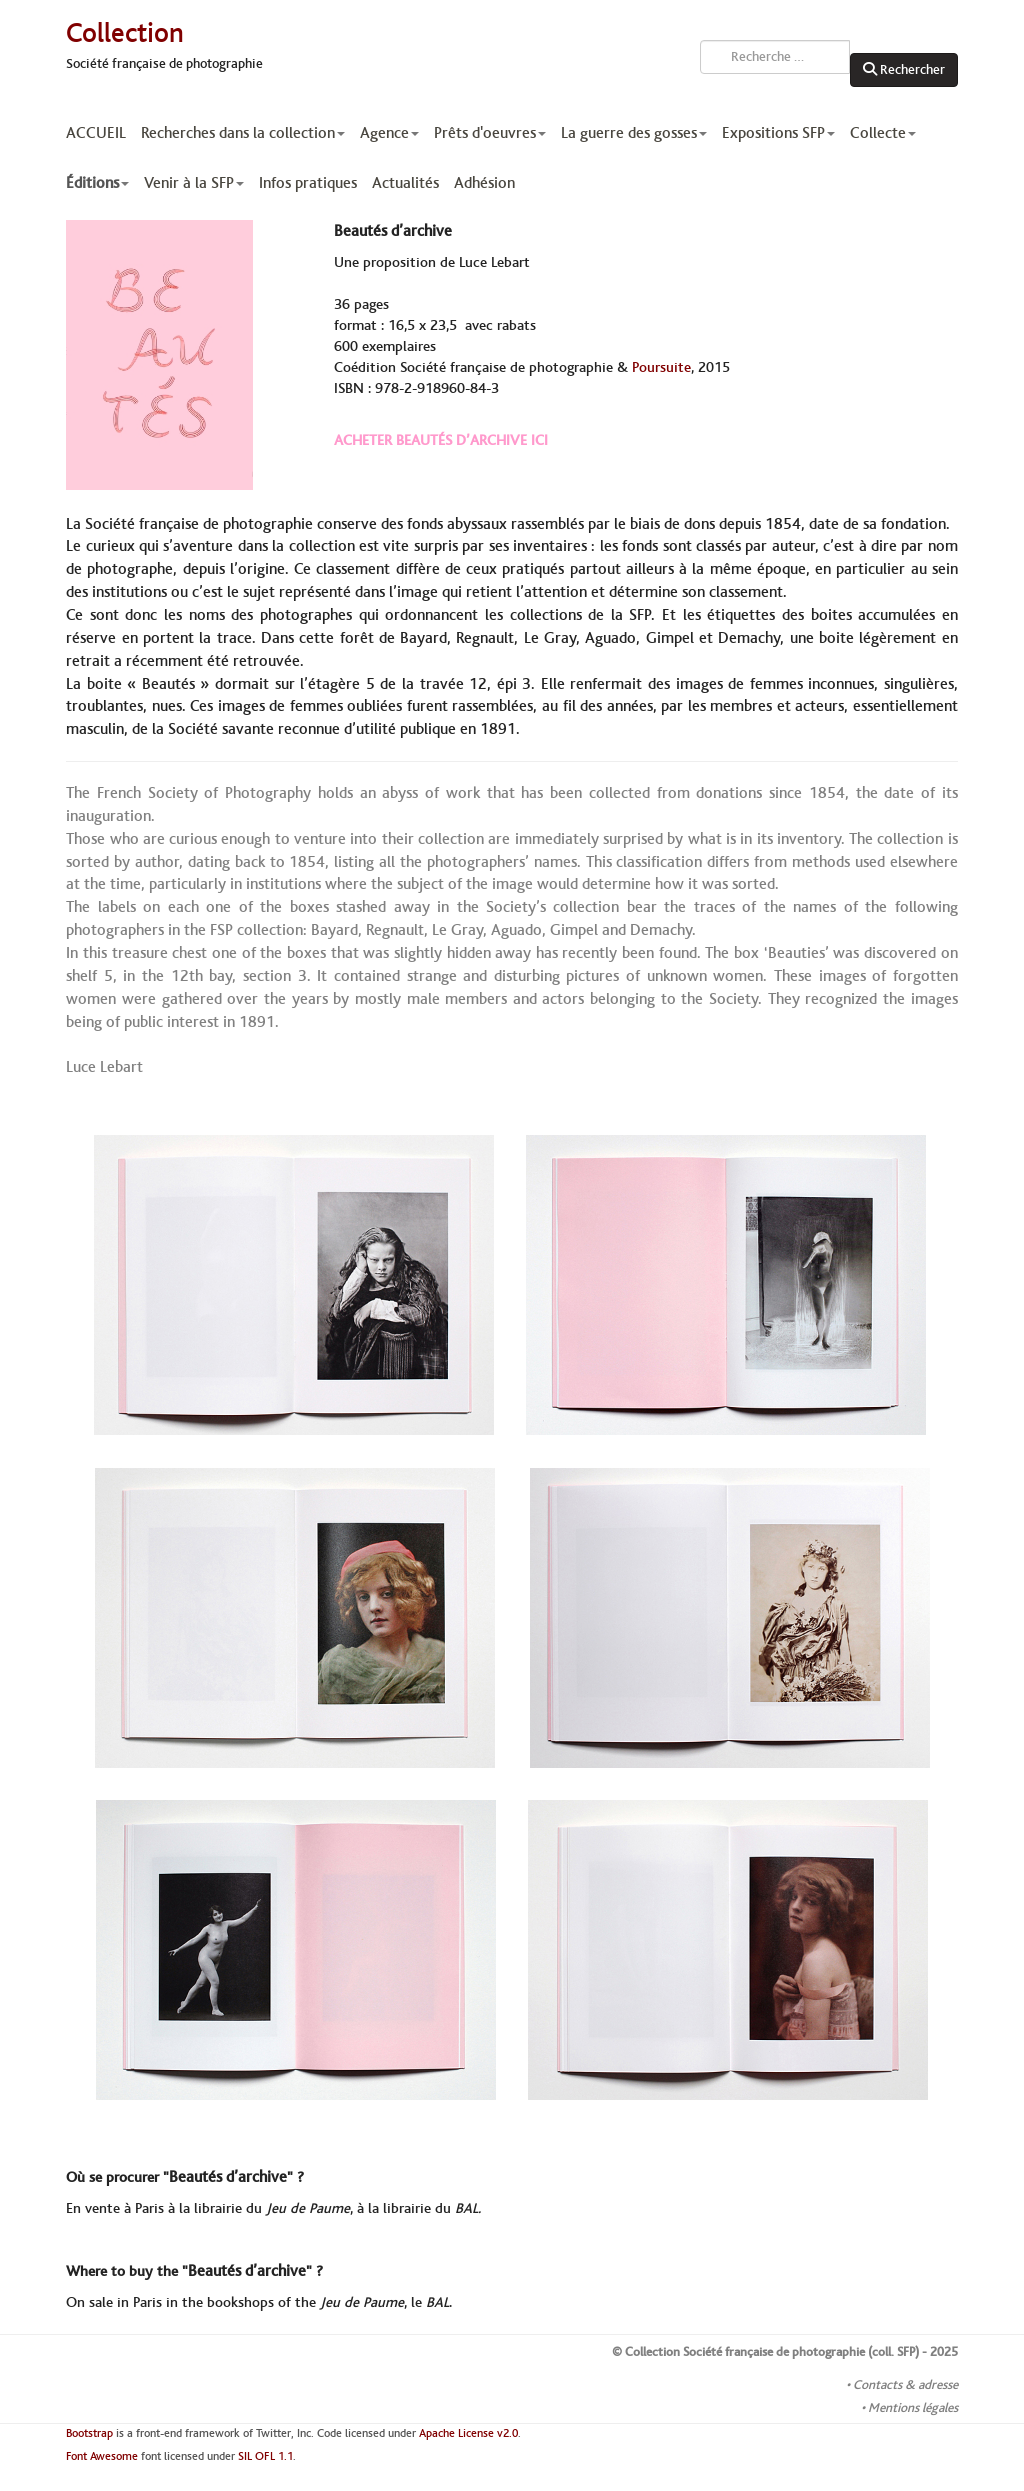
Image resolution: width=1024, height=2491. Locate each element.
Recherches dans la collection (243, 133)
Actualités (405, 183)
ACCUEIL (96, 133)
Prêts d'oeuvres (490, 133)
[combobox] (775, 57)
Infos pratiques (308, 183)
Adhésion (484, 183)
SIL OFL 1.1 (265, 2456)
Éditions (97, 183)
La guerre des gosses (634, 133)
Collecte (883, 133)
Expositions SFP (778, 133)
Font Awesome (102, 2456)
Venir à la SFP (194, 183)
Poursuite (661, 368)
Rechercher (904, 70)
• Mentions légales (909, 2408)
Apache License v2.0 (468, 2433)
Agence (389, 133)
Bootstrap (89, 2433)
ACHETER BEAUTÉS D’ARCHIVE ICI (441, 441)
